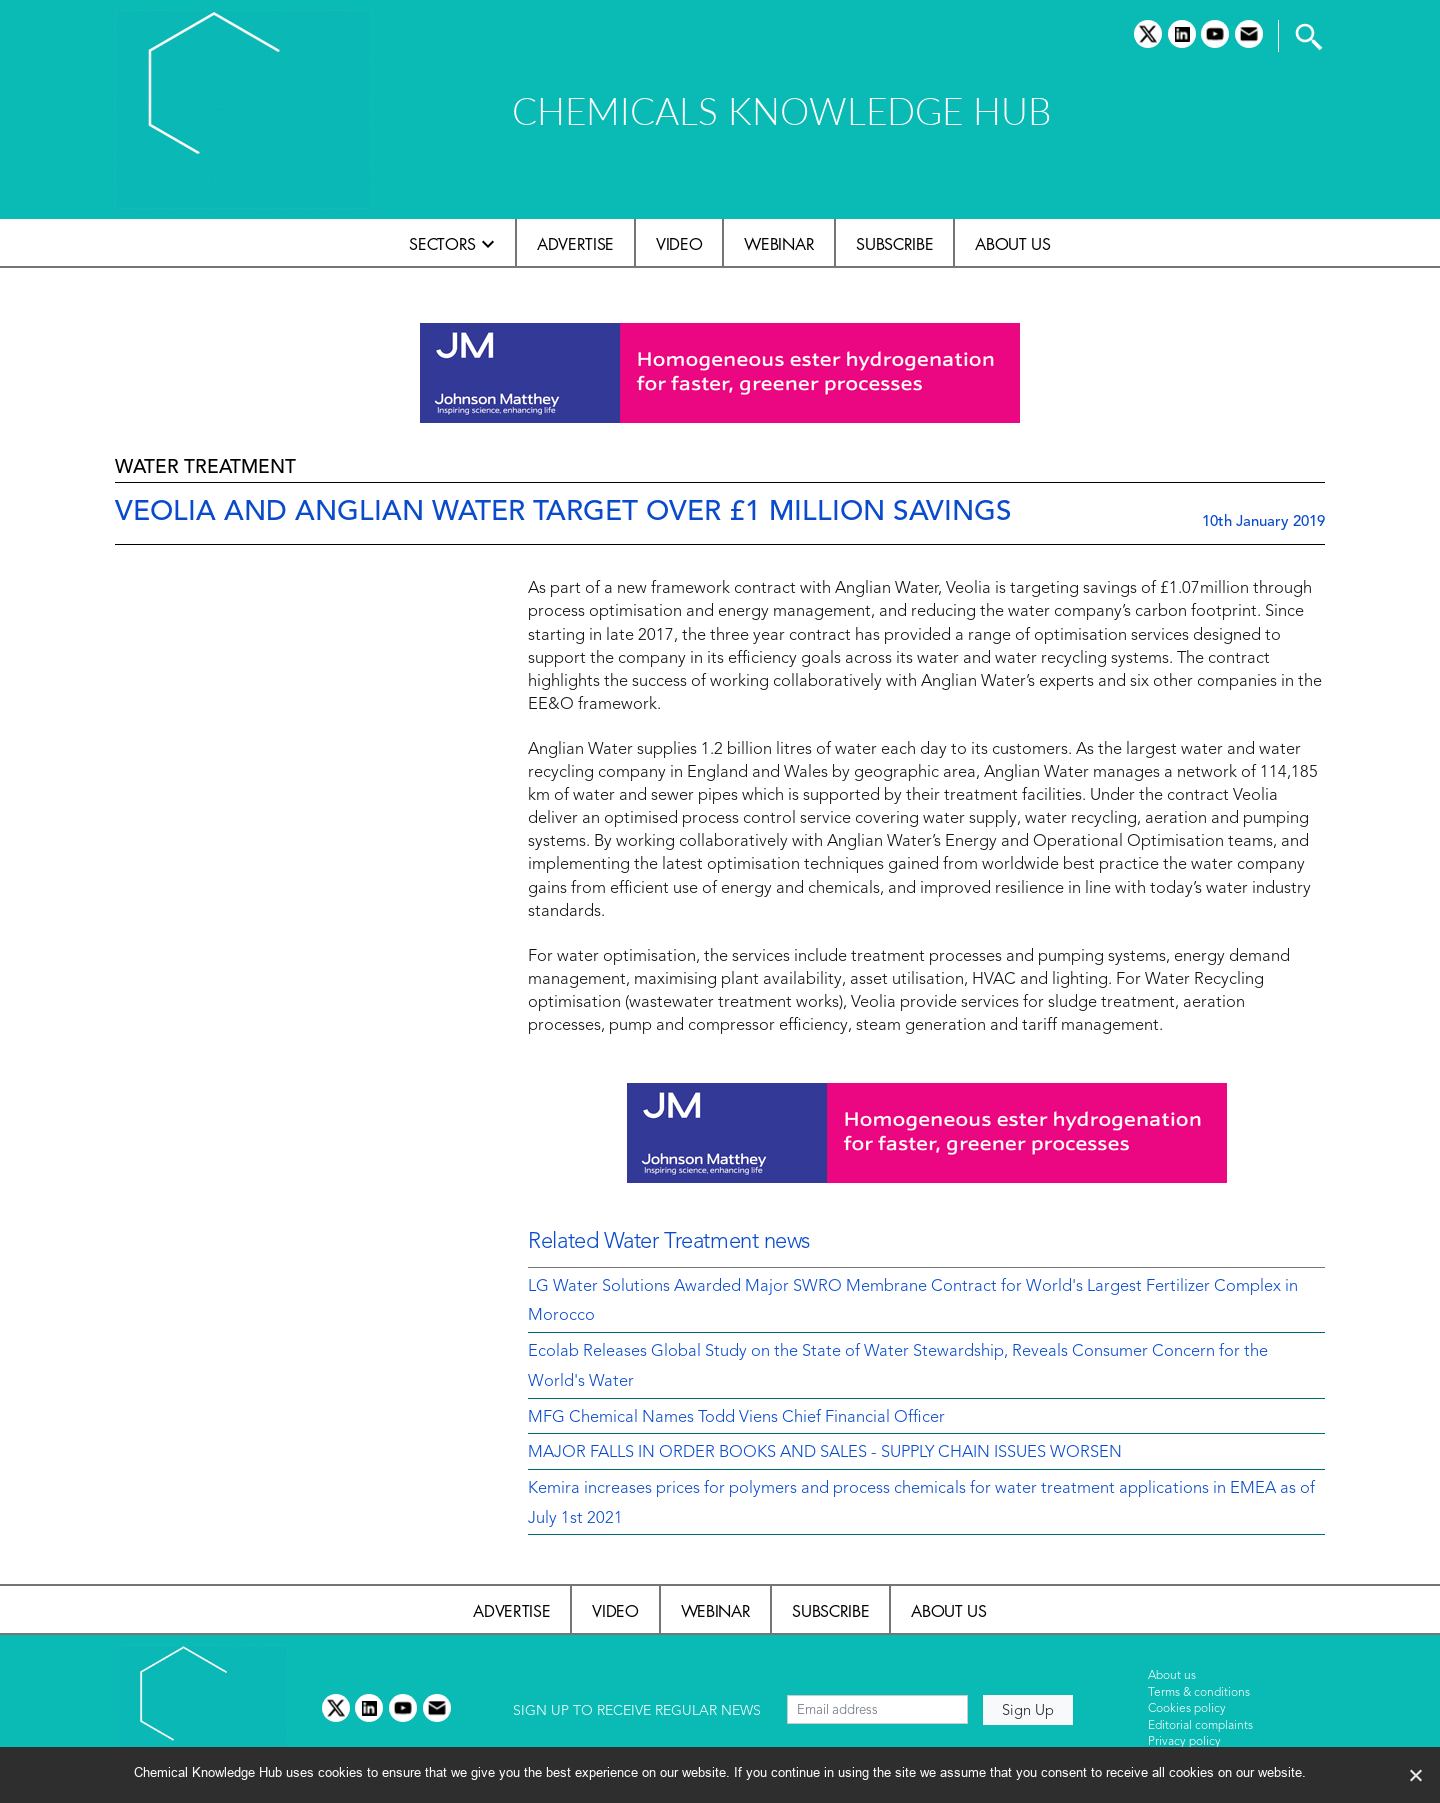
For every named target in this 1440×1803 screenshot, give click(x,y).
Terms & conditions (1199, 1693)
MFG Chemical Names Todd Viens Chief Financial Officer (736, 1418)
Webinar (779, 244)
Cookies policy (1187, 1709)
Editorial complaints (1200, 1726)
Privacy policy (1184, 1742)
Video (679, 244)
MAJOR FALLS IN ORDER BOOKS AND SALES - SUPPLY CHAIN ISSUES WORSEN (825, 1453)
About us (1012, 244)
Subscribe (894, 244)
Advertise (575, 244)
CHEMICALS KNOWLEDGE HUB (781, 110)
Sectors (442, 244)
